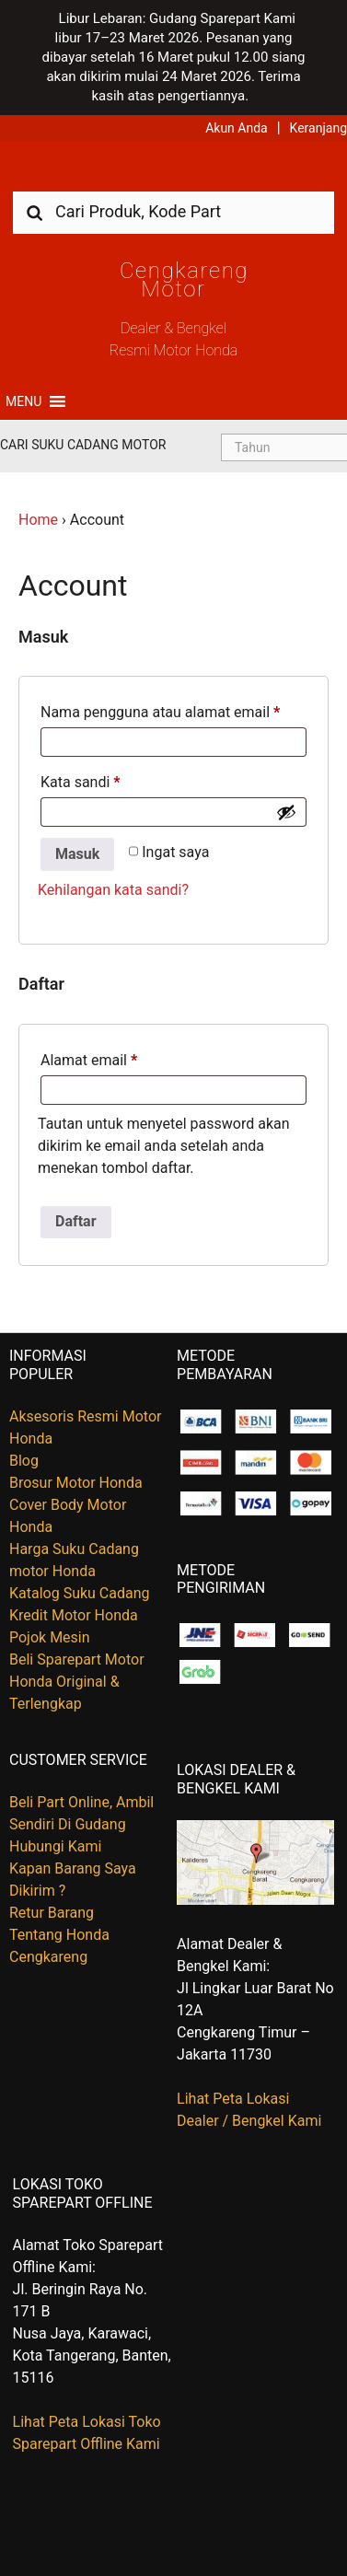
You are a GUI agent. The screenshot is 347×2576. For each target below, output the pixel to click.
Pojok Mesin (49, 1637)
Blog (24, 1460)
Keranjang (318, 128)
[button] (23, 401)
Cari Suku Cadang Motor (83, 444)
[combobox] (173, 211)
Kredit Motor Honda (73, 1615)
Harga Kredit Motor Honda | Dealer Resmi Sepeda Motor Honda (174, 172)
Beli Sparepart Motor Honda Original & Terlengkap (77, 1681)
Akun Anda (236, 128)
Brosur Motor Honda (76, 1482)
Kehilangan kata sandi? (113, 890)
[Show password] (286, 812)
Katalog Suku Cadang (79, 1593)
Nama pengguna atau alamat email (160, 712)
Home (38, 519)
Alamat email (88, 1060)
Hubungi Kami (55, 1846)
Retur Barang (51, 1912)
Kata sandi (80, 782)
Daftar (76, 1221)
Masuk (77, 854)
